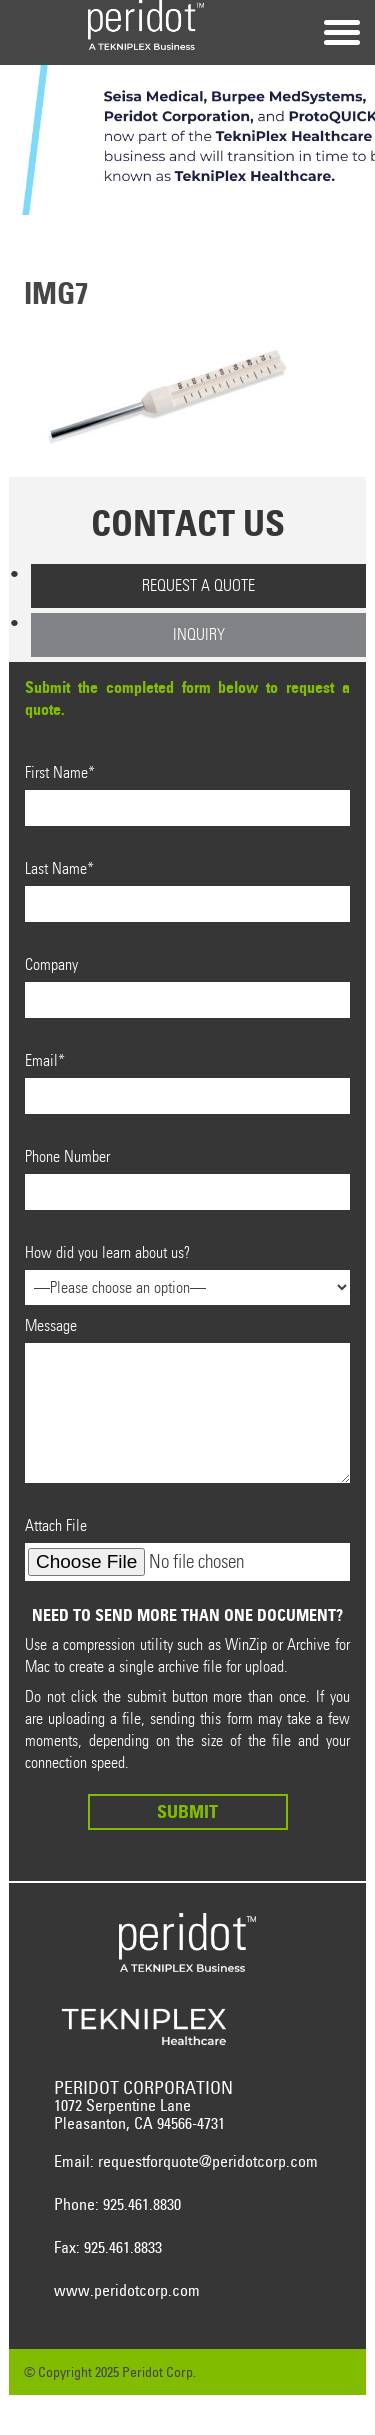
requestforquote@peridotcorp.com (208, 2161)
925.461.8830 (142, 2204)
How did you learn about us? (187, 1270)
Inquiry (199, 634)
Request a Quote (198, 585)
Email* (187, 1082)
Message (187, 1399)
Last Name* (187, 890)
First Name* (187, 794)
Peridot (146, 25)
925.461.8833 (123, 2247)
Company (187, 986)
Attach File (187, 1548)
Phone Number (187, 1178)
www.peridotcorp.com (127, 2290)
